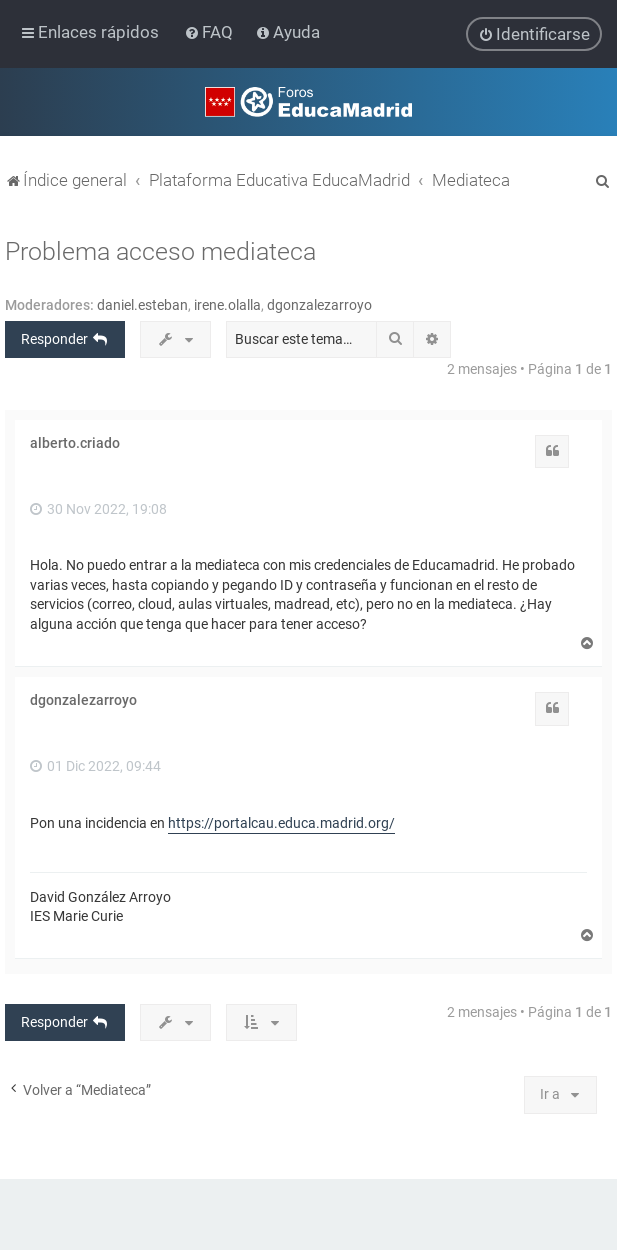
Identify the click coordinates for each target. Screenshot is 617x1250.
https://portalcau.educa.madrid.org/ (281, 822)
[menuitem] (210, 32)
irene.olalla (227, 304)
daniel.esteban (142, 304)
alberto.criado (75, 442)
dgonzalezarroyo (319, 304)
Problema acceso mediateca (160, 250)
